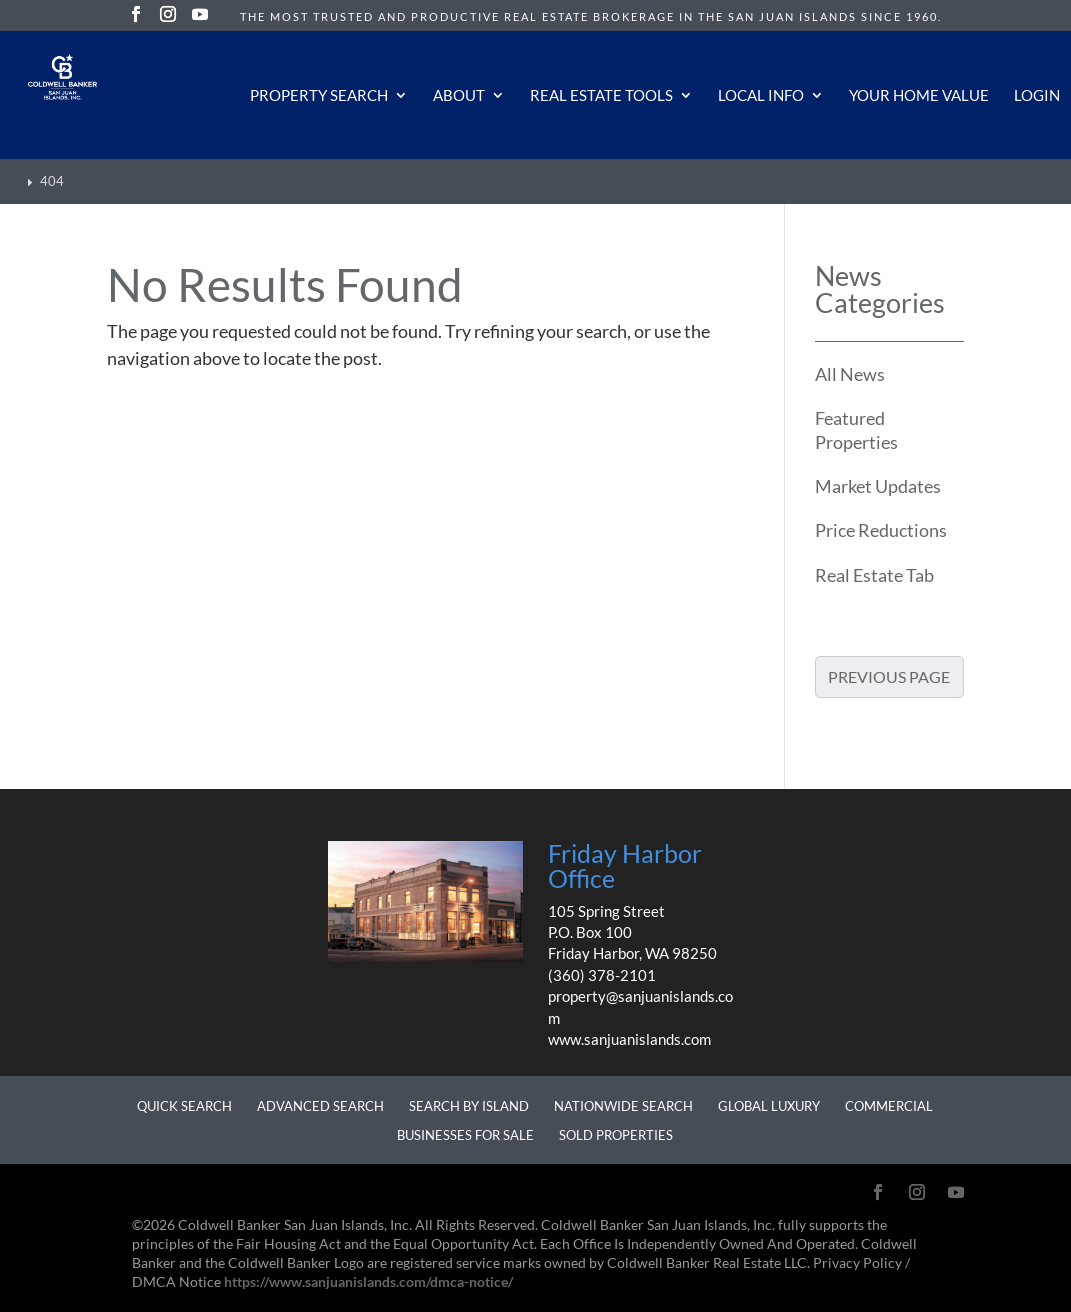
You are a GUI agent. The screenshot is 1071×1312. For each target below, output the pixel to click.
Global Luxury (769, 1106)
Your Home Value (919, 96)
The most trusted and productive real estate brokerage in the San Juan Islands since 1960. (591, 16)
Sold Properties (616, 1135)
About (459, 96)
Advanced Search (320, 1106)
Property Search (319, 96)
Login (1037, 96)
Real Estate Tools (601, 96)
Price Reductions (881, 530)
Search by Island (469, 1106)
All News (850, 374)
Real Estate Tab (874, 575)
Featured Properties (856, 429)
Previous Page (889, 676)
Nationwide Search (623, 1106)
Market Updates (878, 486)
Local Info (761, 96)
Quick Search (184, 1106)
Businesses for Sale (465, 1135)
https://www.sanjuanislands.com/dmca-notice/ (368, 1282)
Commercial (889, 1106)
